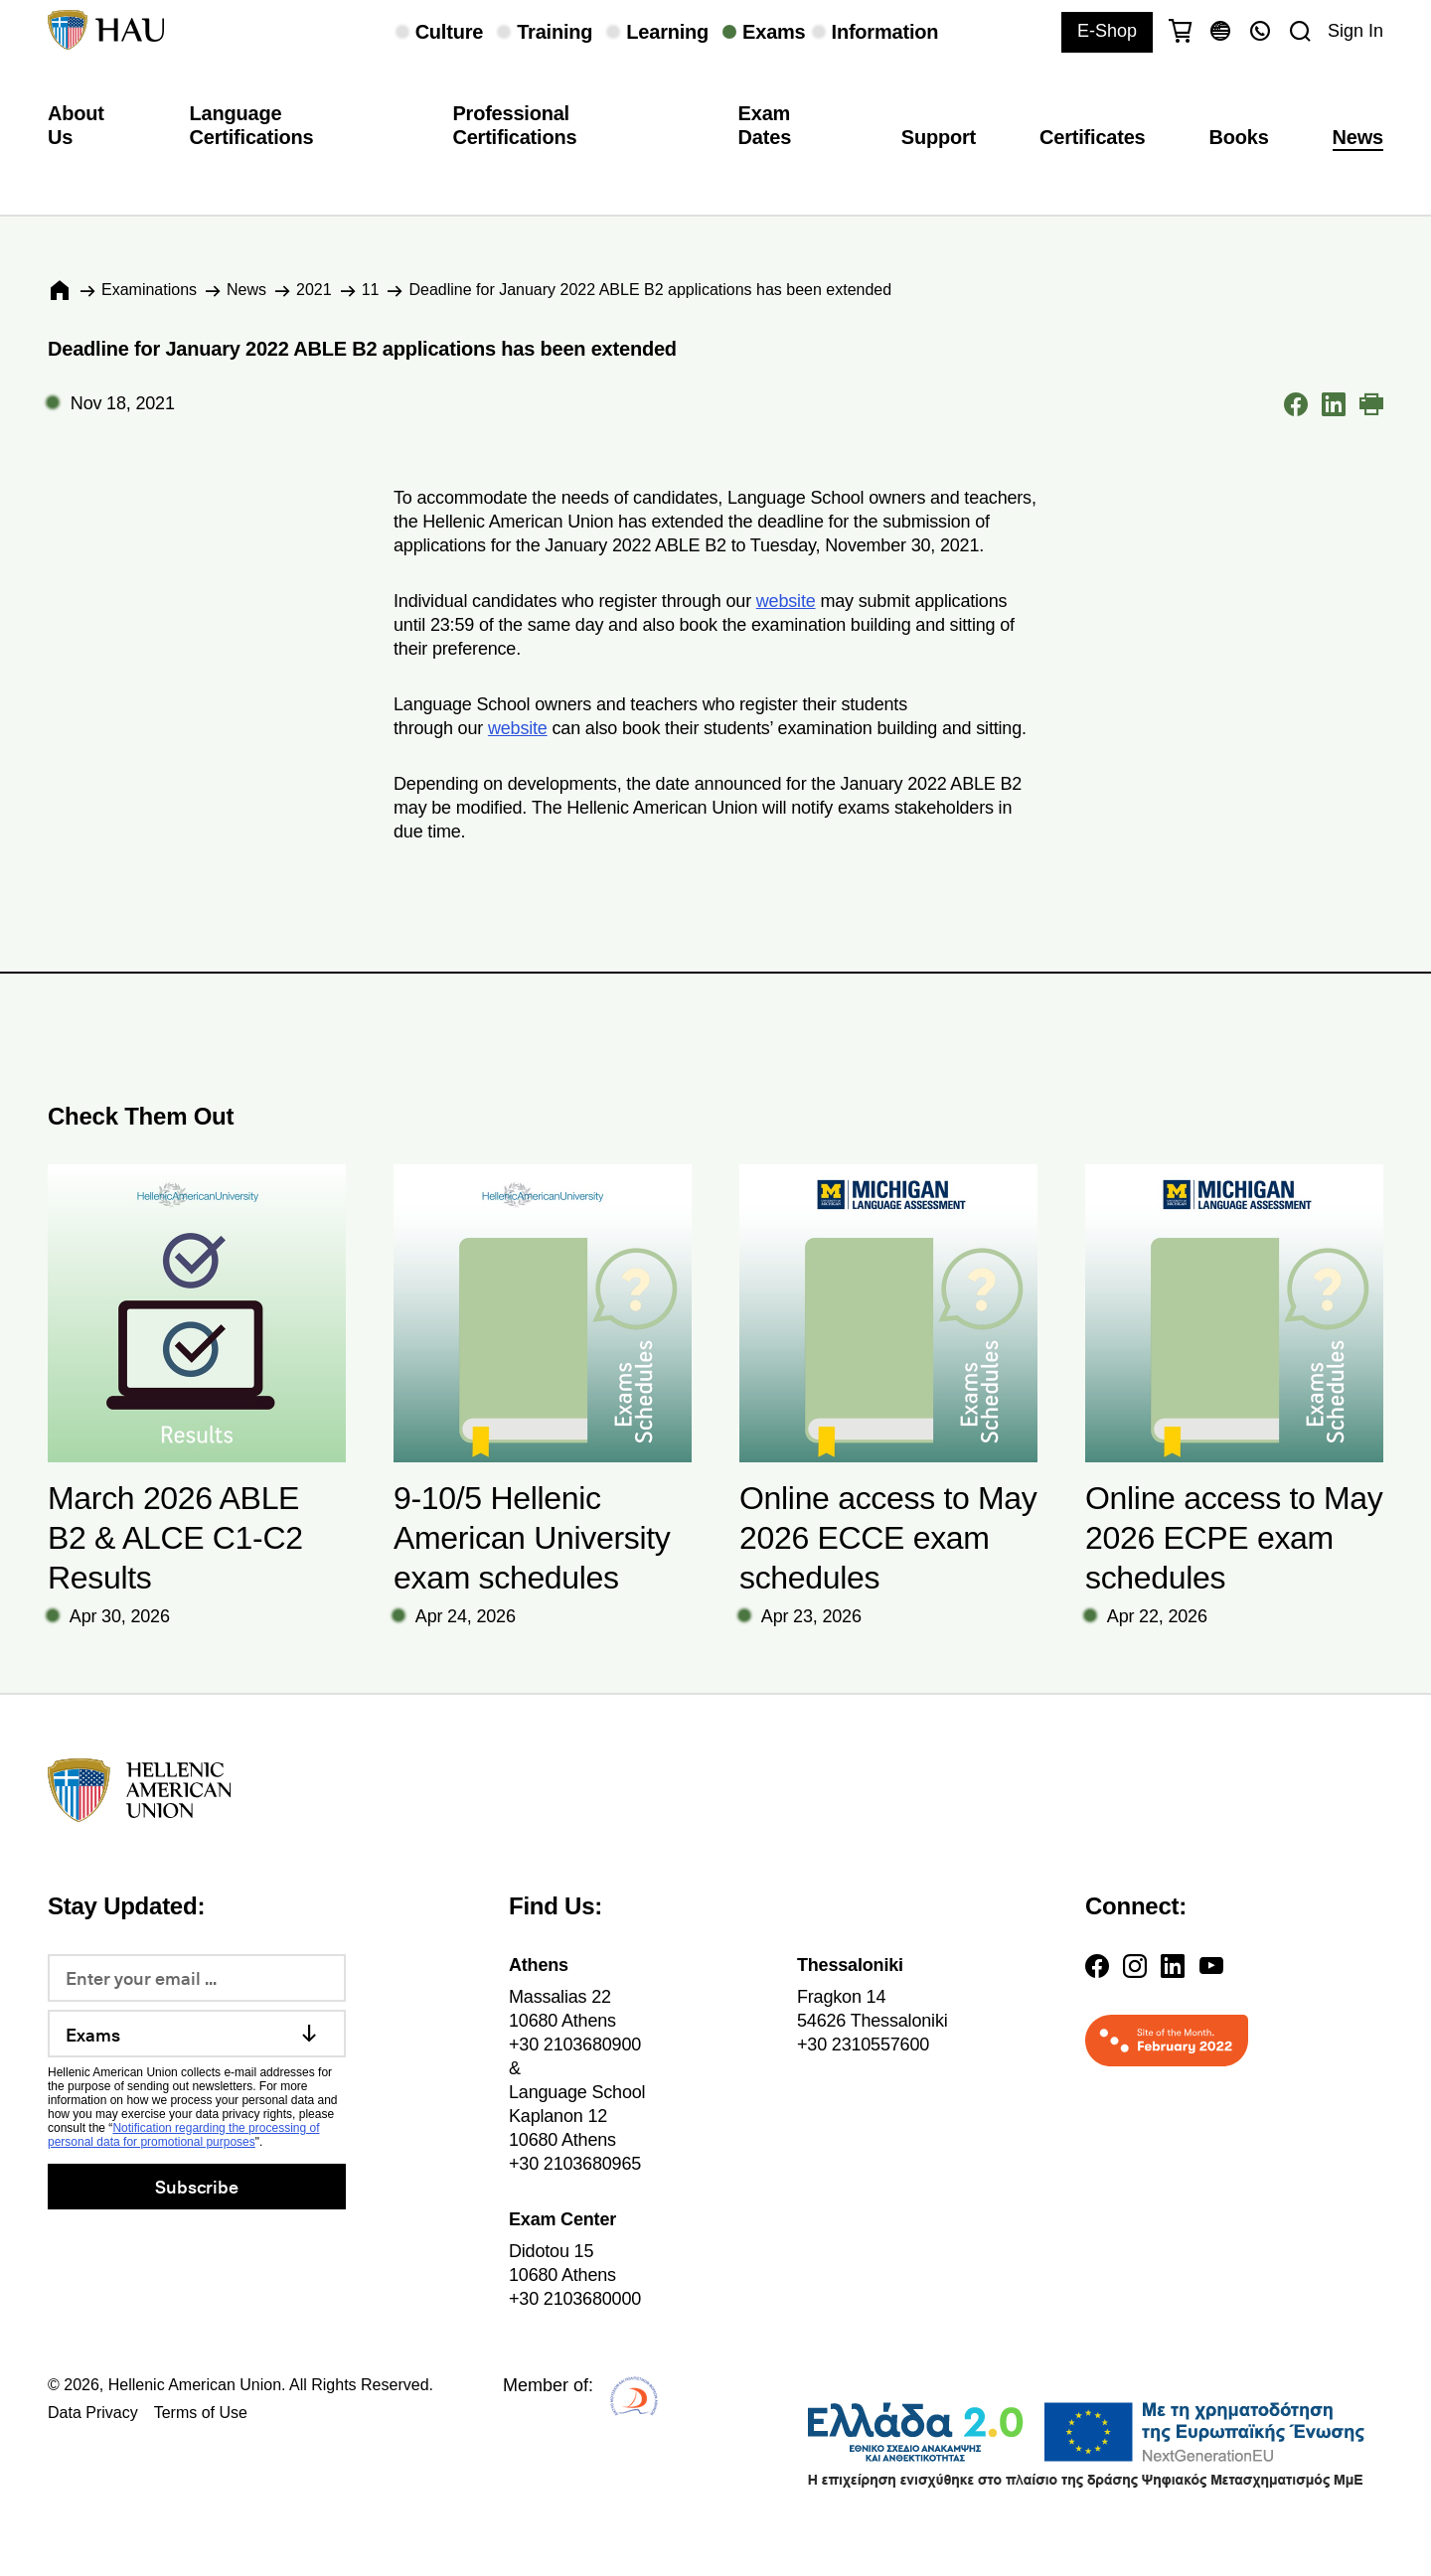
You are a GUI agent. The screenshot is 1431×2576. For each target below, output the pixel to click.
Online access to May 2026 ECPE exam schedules (1234, 1537)
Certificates (1092, 137)
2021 (314, 289)
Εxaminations (149, 289)
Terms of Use (200, 2412)
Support (938, 137)
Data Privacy (93, 2412)
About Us (76, 125)
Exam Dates (764, 125)
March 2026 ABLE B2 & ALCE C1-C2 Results (175, 1537)
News (1358, 137)
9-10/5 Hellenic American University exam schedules (532, 1537)
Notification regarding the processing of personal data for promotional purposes (184, 2135)
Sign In (1355, 31)
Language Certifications (252, 125)
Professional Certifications (514, 125)
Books (1239, 137)
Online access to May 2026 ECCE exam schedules (888, 1537)
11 (371, 289)
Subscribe (196, 2186)
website (786, 601)
